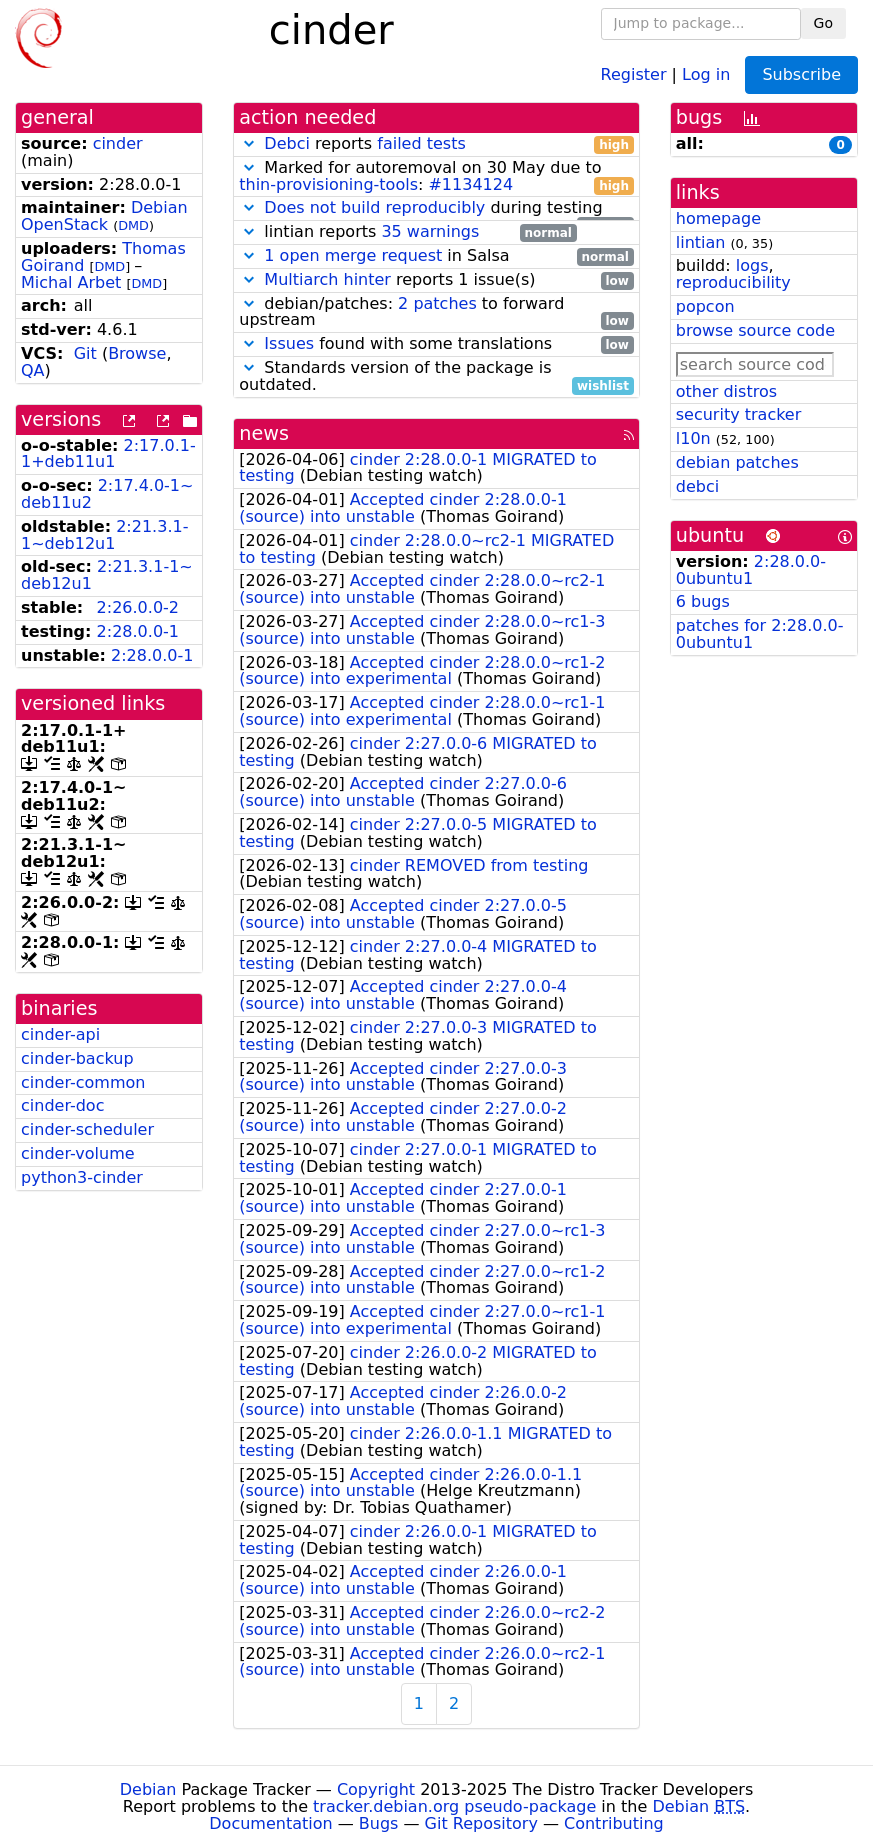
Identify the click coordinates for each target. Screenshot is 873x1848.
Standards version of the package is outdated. (436, 377)
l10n (693, 438)
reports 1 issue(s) (436, 280)
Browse (137, 353)
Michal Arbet (71, 282)
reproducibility (733, 282)
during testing (436, 208)
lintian (701, 242)
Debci (287, 143)
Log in (706, 73)
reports (436, 144)
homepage (718, 218)
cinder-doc (62, 1105)
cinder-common (83, 1082)
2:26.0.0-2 (138, 607)
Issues (289, 343)
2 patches (437, 303)
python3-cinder (82, 1177)
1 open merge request (353, 255)
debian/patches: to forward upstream (436, 313)
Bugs (379, 1823)
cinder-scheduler (87, 1129)
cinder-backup (77, 1058)
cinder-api (60, 1034)
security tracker (739, 414)
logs (752, 265)
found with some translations (436, 344)
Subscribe (801, 74)
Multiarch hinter (327, 279)
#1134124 (470, 184)
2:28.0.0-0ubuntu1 (751, 570)
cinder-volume (78, 1153)
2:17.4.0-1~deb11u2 (107, 494)
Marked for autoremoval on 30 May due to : (436, 177)
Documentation (270, 1823)
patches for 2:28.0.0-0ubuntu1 (760, 634)
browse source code (755, 330)
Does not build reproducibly (374, 207)
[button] (249, 143)
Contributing (614, 1823)
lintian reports (407, 232)
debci (697, 486)
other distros (726, 391)
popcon (705, 306)
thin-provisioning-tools (328, 184)
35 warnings (430, 231)
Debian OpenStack (104, 216)
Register (634, 73)
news (264, 433)
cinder (118, 143)
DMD (133, 225)
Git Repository (481, 1823)
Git (85, 353)
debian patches (737, 462)
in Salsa (436, 256)
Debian (148, 1789)
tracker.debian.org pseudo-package (454, 1806)
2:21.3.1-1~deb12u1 (104, 535)
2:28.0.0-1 (138, 631)
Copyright (376, 1789)
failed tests (421, 143)
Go (823, 23)
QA (33, 370)
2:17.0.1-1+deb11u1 (108, 454)
